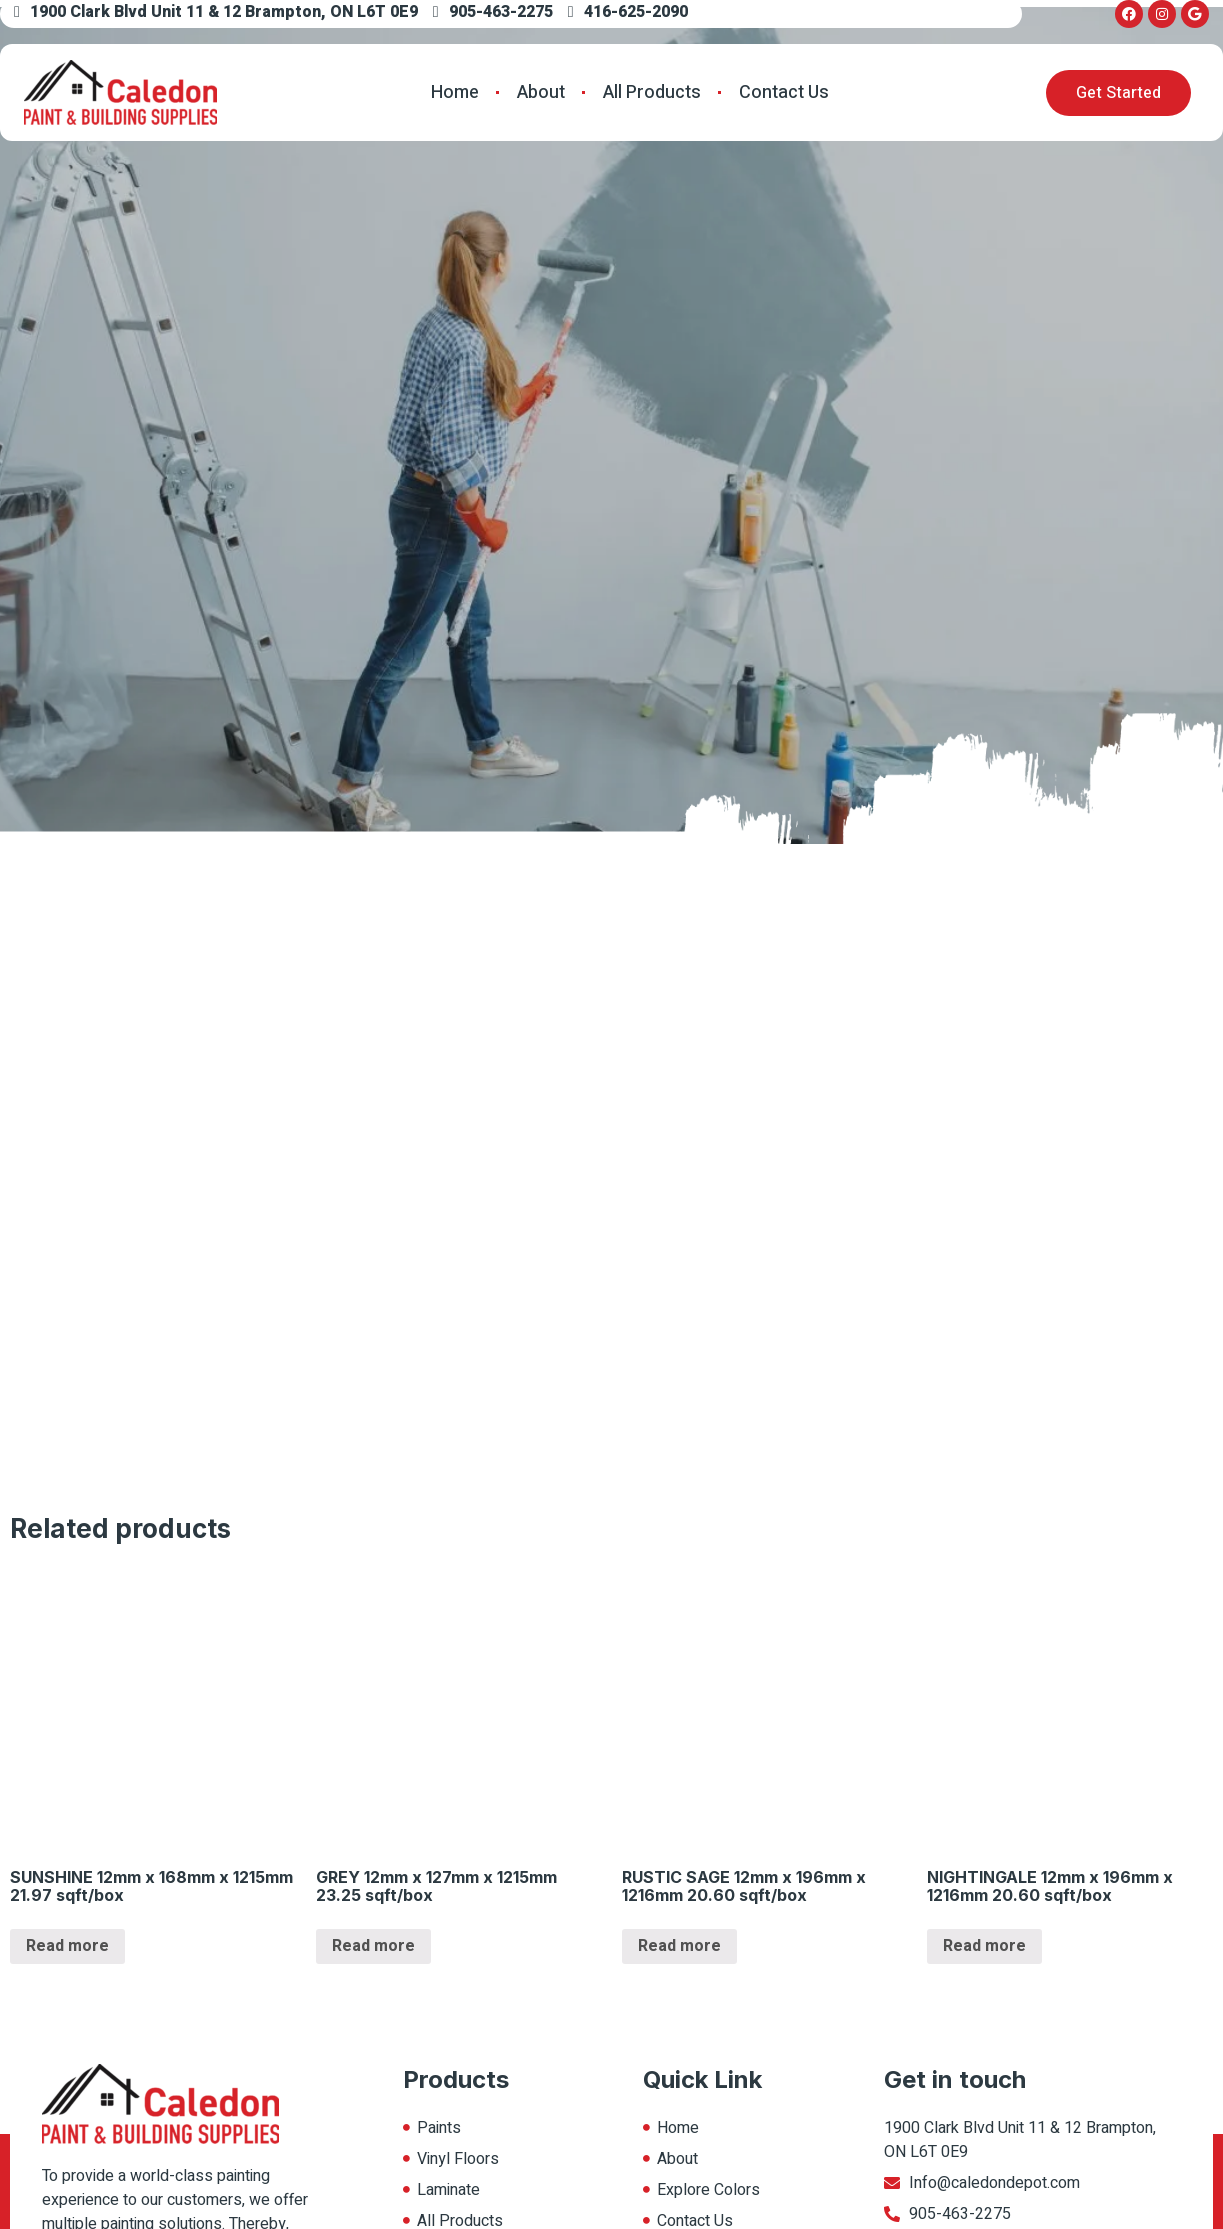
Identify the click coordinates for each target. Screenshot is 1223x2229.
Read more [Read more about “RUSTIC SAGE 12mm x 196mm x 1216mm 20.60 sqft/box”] (679, 1946)
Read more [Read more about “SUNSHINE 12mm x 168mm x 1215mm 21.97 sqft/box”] (67, 1946)
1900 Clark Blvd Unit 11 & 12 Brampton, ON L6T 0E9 (216, 12)
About (541, 92)
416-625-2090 (628, 12)
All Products (652, 92)
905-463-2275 (493, 12)
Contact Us (784, 92)
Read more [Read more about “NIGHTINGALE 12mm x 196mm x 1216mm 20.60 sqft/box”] (984, 1946)
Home (455, 92)
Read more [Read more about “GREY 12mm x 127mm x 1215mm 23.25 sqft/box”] (373, 1946)
